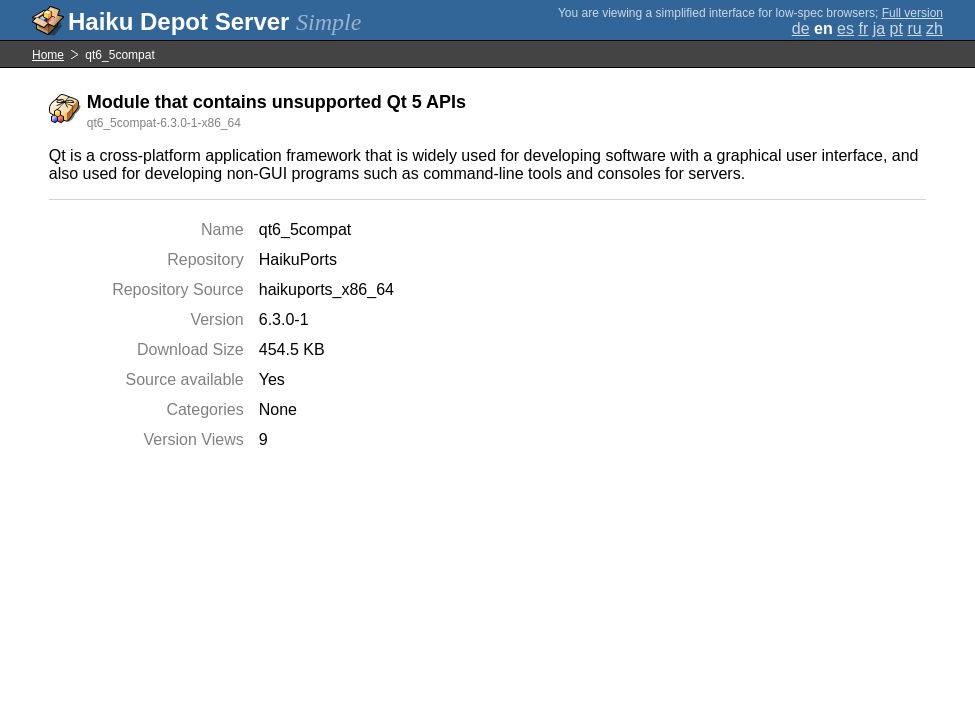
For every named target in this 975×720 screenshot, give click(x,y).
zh (934, 28)
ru (914, 28)
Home (48, 55)
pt (896, 28)
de (801, 28)
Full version (912, 13)
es (845, 28)
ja (879, 28)
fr (863, 28)
